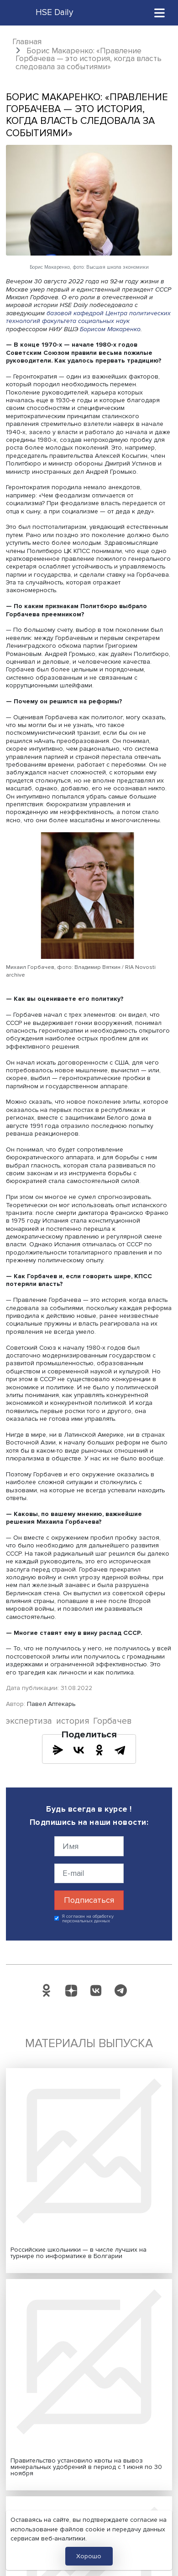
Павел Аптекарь (51, 1704)
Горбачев (112, 1721)
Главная (27, 41)
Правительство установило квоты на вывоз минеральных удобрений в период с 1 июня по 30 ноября (86, 2467)
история (72, 1721)
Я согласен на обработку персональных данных (88, 1919)
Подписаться (89, 1900)
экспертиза (29, 1721)
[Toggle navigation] (159, 12)
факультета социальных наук (86, 321)
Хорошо (88, 2556)
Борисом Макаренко (110, 329)
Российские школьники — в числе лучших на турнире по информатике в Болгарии (78, 2253)
